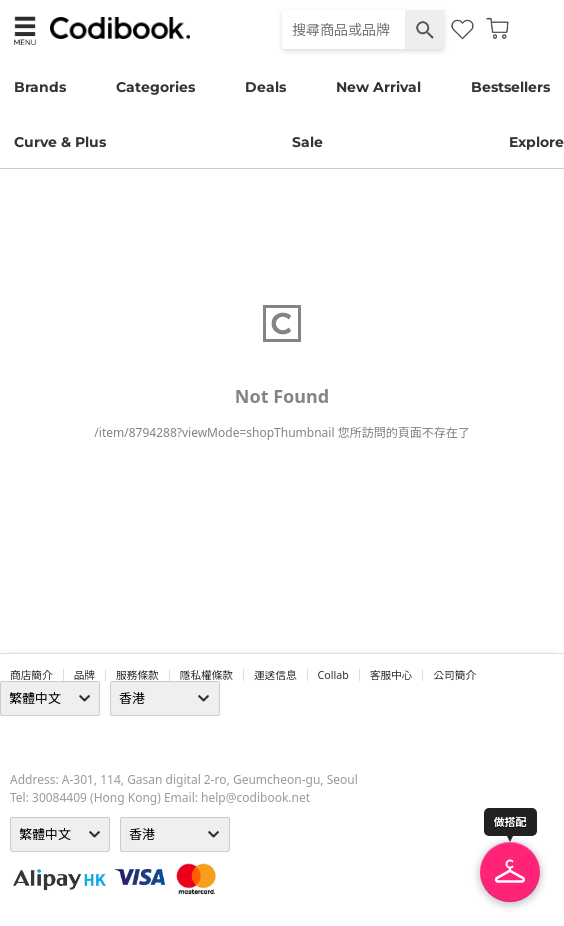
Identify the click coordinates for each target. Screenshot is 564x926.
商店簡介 (31, 675)
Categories (155, 87)
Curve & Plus (60, 142)
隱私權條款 (206, 675)
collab (333, 675)
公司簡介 (454, 675)
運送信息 (275, 675)
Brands (40, 87)
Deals (265, 87)
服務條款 (137, 675)
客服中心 (391, 675)
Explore (536, 142)
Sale (307, 142)
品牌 (84, 675)
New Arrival (378, 87)
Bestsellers (510, 87)
